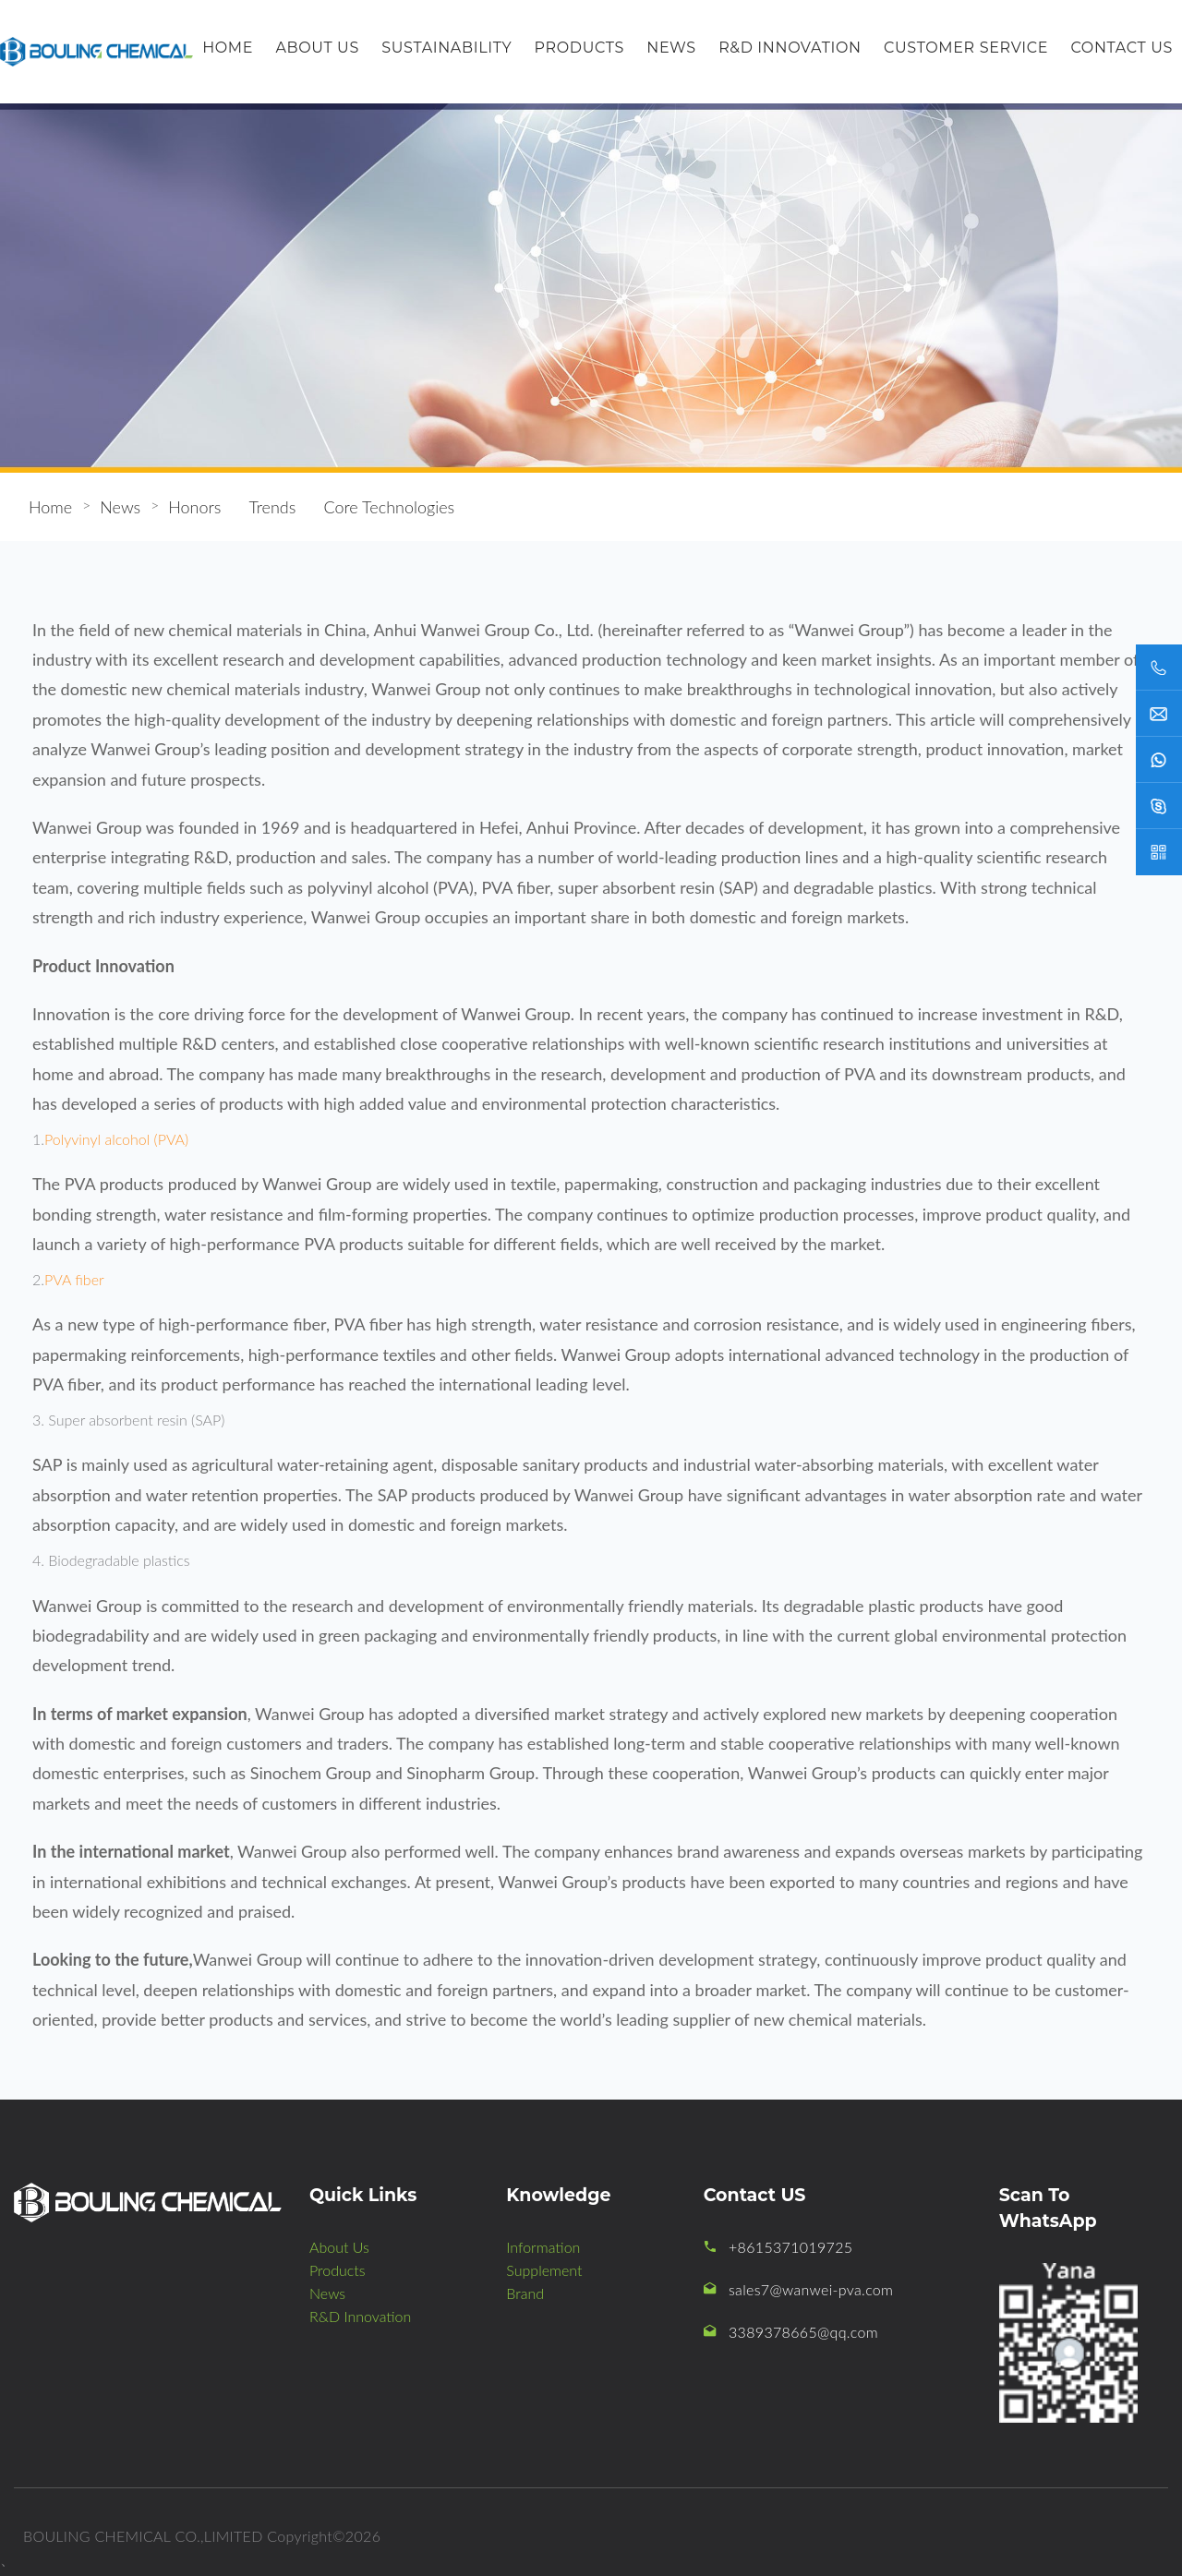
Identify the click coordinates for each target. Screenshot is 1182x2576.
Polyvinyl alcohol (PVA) (116, 1139)
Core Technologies (388, 507)
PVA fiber (74, 1279)
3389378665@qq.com (803, 2332)
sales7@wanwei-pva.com (811, 2289)
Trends (272, 507)
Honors (194, 507)
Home (50, 507)
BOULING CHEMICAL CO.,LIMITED (143, 2536)
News (120, 507)
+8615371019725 (790, 2247)
